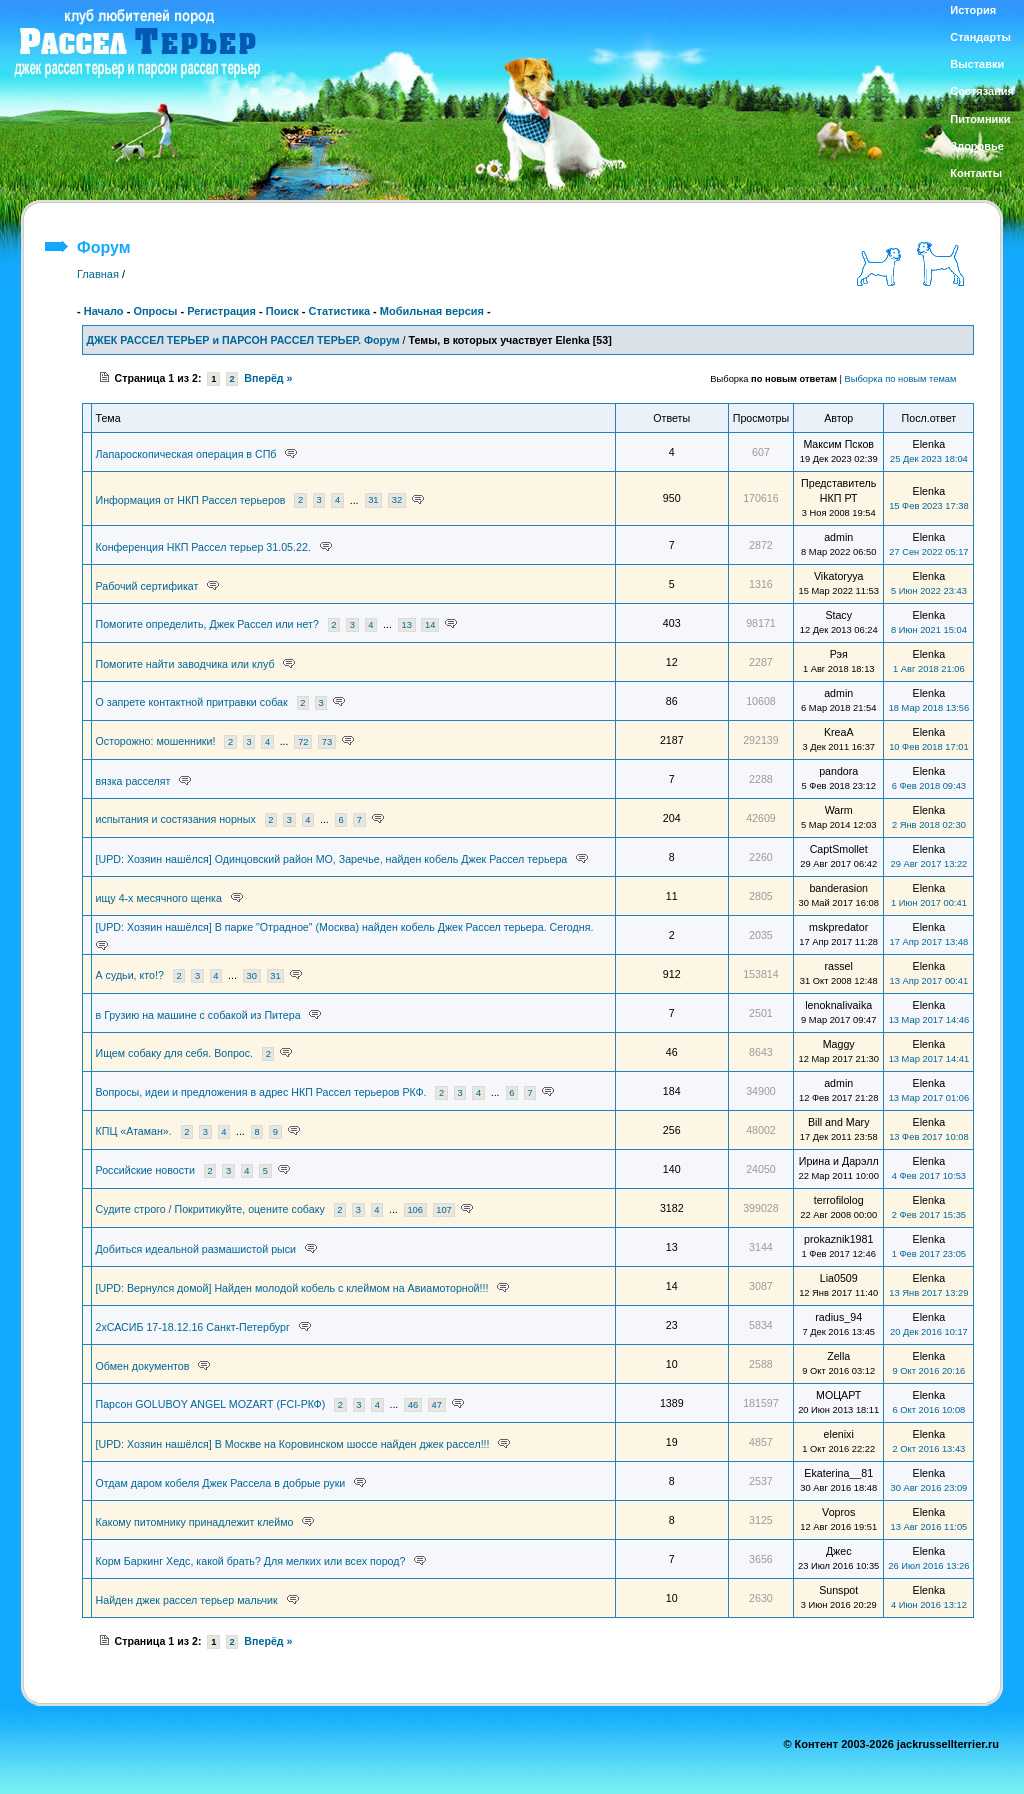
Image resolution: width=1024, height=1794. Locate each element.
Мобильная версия (432, 311)
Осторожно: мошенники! (156, 741)
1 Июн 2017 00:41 (929, 903)
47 (437, 1405)
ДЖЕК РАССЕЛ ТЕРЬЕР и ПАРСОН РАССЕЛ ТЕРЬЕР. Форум (243, 340)
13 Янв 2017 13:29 (928, 1293)
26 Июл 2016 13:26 (928, 1566)
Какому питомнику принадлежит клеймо (195, 1522)
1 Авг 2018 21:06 (929, 669)
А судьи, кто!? (130, 975)
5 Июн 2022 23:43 (929, 591)
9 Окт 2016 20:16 (929, 1371)
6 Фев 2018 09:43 (929, 786)
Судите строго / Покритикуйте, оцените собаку (210, 1209)
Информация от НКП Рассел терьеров (191, 500)
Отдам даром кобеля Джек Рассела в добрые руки (221, 1483)
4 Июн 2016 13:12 (929, 1605)
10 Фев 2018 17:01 (928, 747)
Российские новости (145, 1170)
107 (444, 1210)
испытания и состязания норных (176, 819)
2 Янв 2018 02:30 (929, 825)
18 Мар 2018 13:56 (929, 708)
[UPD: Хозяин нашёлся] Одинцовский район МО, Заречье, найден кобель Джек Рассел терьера (332, 859)
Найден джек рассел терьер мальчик (187, 1600)
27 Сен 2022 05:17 (928, 552)
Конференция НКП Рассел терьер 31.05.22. (203, 547)
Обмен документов (143, 1366)
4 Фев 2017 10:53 (929, 1176)
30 (252, 976)
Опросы (155, 311)
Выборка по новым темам (901, 379)
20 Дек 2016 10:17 (929, 1332)
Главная (98, 274)
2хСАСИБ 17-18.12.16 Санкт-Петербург (193, 1327)
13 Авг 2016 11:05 (928, 1527)
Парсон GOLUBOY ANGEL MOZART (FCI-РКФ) (211, 1404)
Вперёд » (268, 378)
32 (397, 501)
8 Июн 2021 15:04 (929, 630)
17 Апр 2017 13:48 (929, 942)
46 (413, 1405)
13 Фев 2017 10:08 (928, 1137)
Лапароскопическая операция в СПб (186, 454)
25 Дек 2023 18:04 (929, 459)
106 (415, 1210)
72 (303, 742)
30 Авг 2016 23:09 (928, 1488)
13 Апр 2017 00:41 (929, 981)
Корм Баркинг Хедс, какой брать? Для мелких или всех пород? (251, 1561)
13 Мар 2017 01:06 (929, 1098)
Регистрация (221, 311)
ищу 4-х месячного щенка (159, 898)
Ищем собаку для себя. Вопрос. (175, 1053)
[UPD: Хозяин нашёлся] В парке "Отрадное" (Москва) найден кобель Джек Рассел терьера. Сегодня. (345, 927)
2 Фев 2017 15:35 (929, 1215)
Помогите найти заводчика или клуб (185, 664)
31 (373, 501)
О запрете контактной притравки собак (192, 702)
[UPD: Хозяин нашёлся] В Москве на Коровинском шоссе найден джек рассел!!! (293, 1444)
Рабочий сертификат (147, 586)
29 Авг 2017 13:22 (928, 864)
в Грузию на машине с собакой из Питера (198, 1015)
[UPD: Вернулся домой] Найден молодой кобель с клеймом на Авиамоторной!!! (292, 1288)
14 (430, 625)
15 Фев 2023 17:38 (928, 506)
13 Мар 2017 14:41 (929, 1059)
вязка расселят (133, 781)
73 (327, 742)
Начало (104, 311)
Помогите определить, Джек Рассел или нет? (207, 624)
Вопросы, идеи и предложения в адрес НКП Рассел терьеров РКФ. (261, 1092)
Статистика (340, 311)
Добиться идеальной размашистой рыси (196, 1249)
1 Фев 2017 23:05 (929, 1254)
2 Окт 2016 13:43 (929, 1449)
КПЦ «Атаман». (134, 1131)
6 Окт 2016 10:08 (929, 1410)
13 (406, 625)
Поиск (282, 311)
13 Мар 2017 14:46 (929, 1020)
